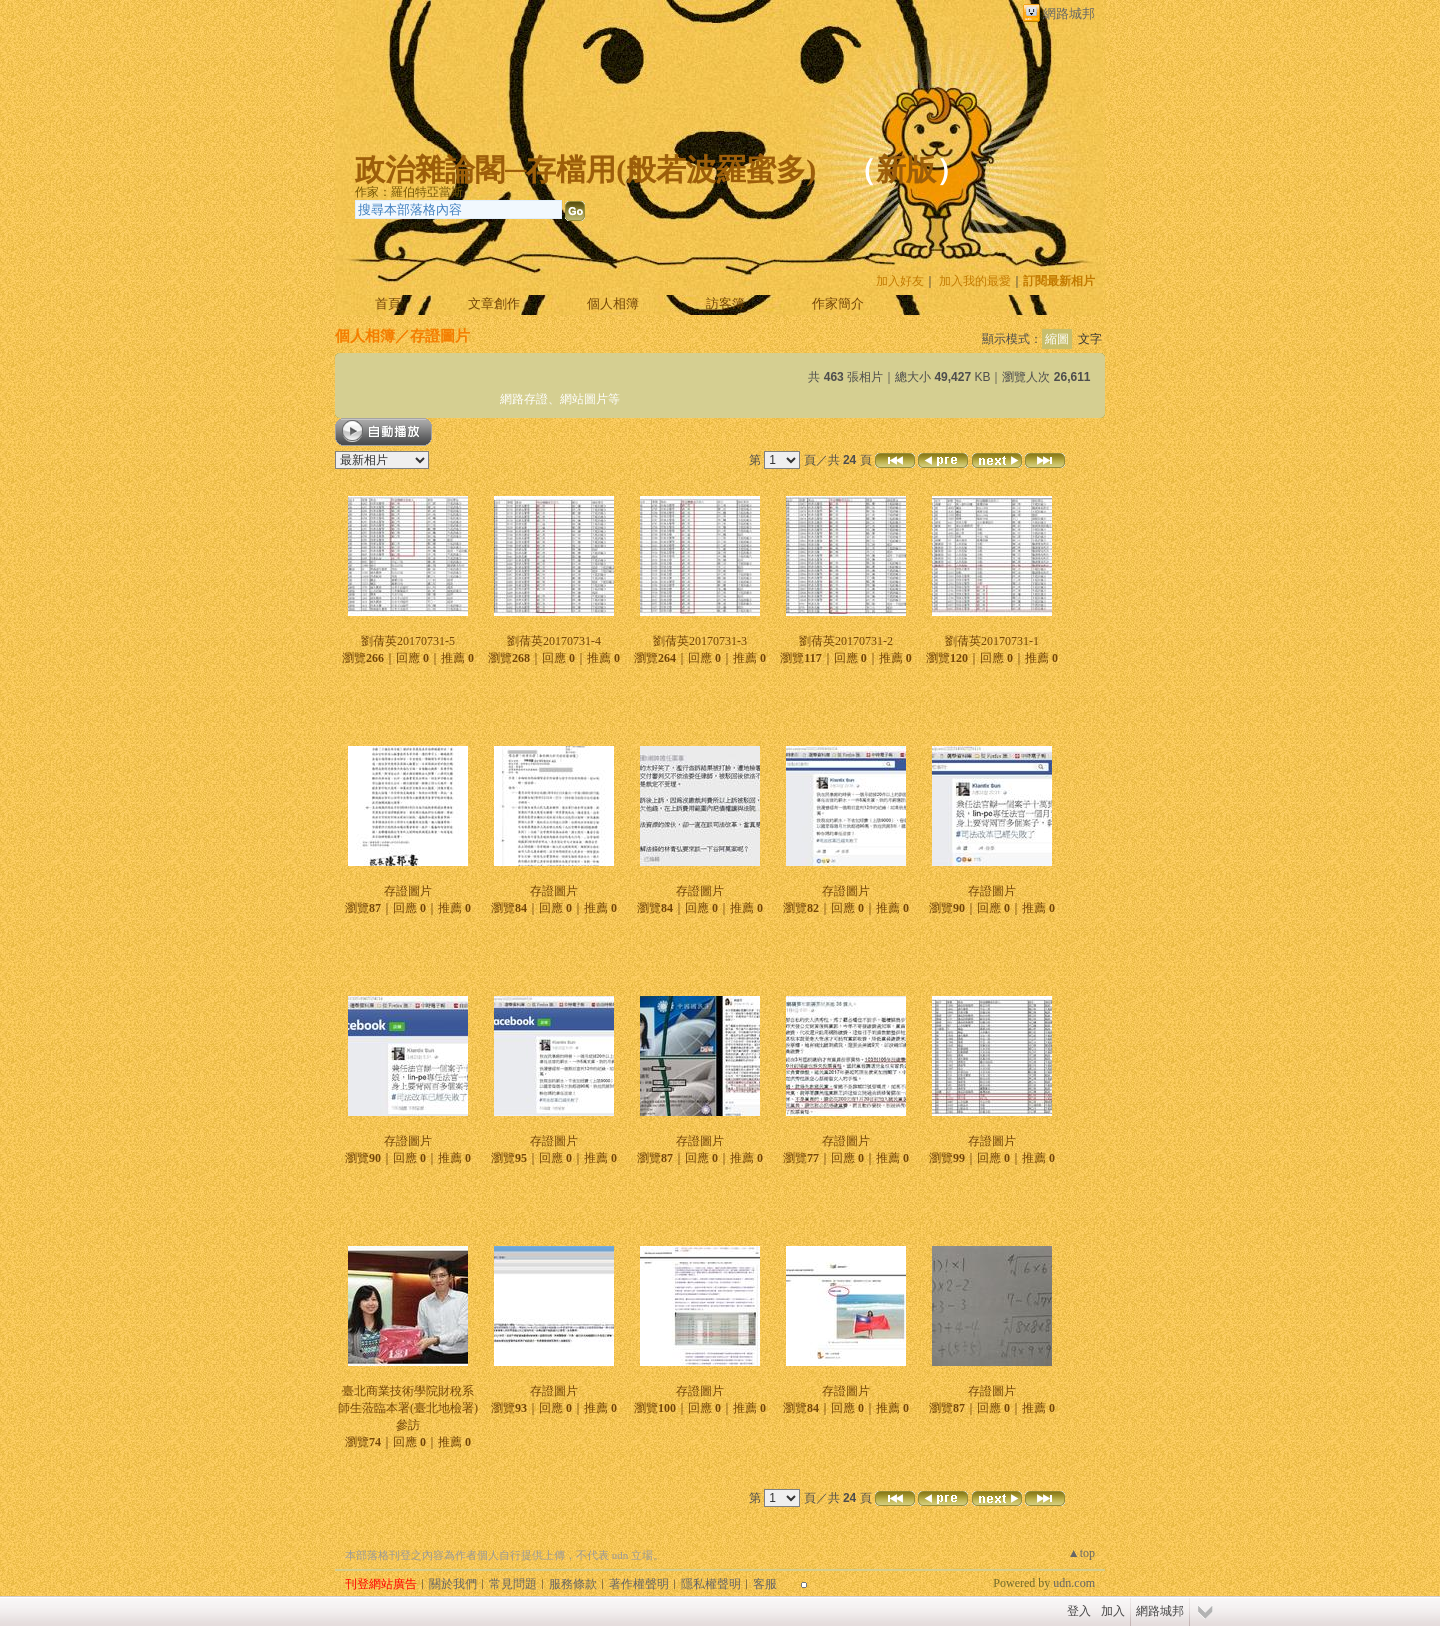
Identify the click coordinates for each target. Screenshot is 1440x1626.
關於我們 (453, 1584)
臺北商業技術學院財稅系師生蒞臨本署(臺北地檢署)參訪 (408, 1408)
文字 (1090, 339)
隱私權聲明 (711, 1584)
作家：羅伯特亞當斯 (409, 192)
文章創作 (494, 303)
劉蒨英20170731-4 (554, 641)
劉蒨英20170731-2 (846, 641)
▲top (1081, 1553)
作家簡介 (838, 303)
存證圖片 (408, 891)
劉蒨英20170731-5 (408, 641)
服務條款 (573, 1584)
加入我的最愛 (975, 281)
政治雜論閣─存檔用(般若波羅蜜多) (585, 169)
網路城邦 (1069, 13)
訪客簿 (725, 303)
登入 (1079, 1611)
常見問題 (513, 1584)
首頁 (388, 303)
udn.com (1074, 1583)
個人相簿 (613, 303)
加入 (1113, 1611)
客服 (765, 1584)
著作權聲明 (639, 1584)
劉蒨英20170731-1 (992, 641)
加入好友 (900, 281)
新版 (906, 169)
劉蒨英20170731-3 (700, 641)
